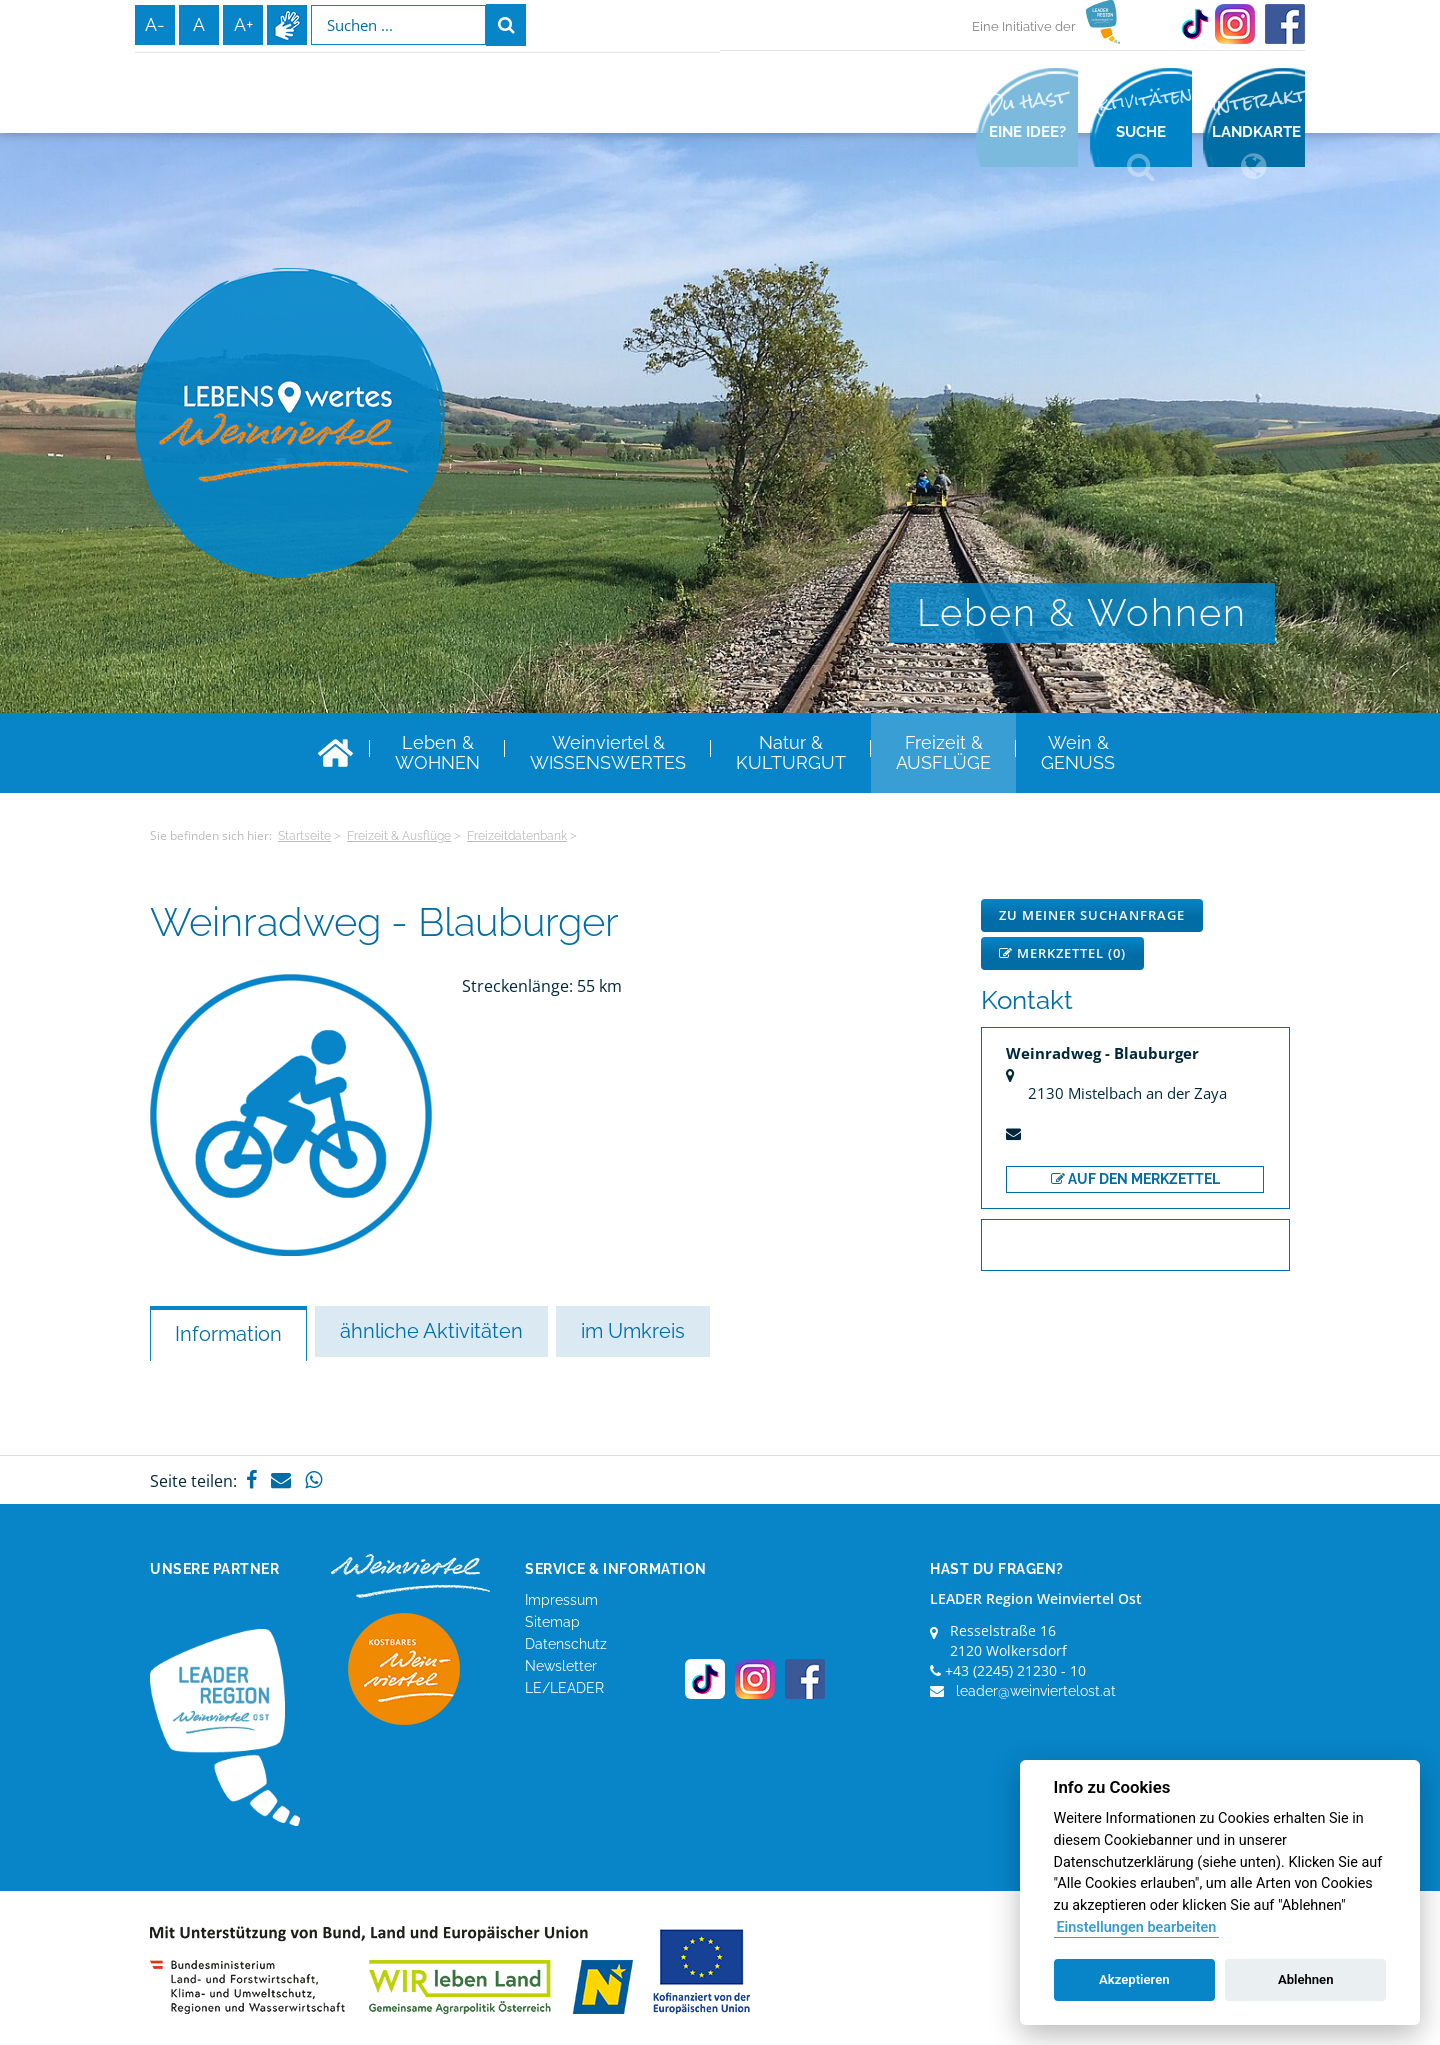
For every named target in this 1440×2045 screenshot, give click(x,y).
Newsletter (561, 1666)
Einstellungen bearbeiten (1136, 1927)
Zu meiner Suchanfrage (1092, 915)
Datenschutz (566, 1644)
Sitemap (552, 1622)
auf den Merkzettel (1135, 1179)
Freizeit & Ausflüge (399, 836)
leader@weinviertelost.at (1036, 1691)
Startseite (304, 836)
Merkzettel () (1062, 953)
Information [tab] (228, 1334)
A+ (243, 24)
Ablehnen (1306, 1979)
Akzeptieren (1134, 1979)
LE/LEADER (564, 1688)
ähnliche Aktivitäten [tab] (431, 1331)
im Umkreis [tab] (633, 1331)
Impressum (561, 1600)
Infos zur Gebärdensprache (287, 25)
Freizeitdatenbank (517, 836)
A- (155, 24)
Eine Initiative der (1024, 26)
